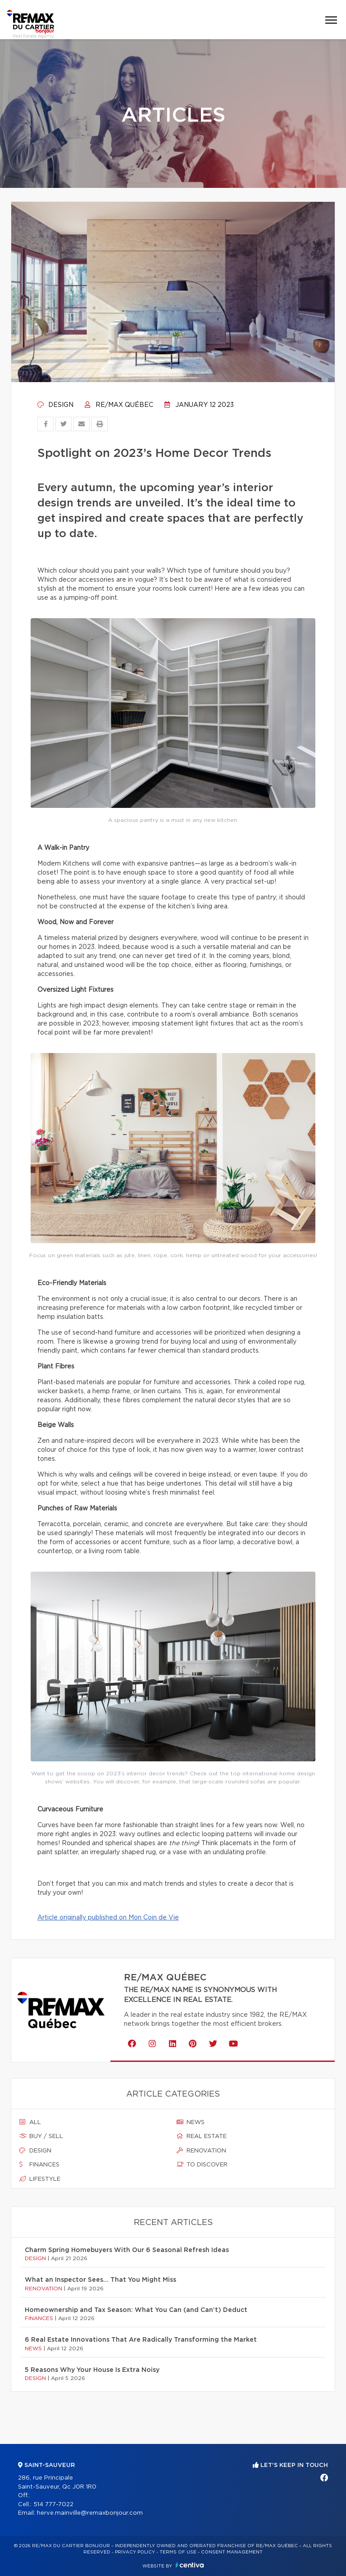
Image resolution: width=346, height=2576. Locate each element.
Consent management (232, 2552)
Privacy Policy (135, 2552)
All (30, 2122)
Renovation (201, 2150)
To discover (202, 2164)
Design (55, 405)
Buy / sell (41, 2136)
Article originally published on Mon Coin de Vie (108, 1918)
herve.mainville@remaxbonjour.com (90, 2513)
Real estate (202, 2136)
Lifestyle (39, 2179)
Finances (39, 2164)
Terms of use (177, 2552)
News (191, 2122)
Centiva (189, 2565)
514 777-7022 (53, 2505)
